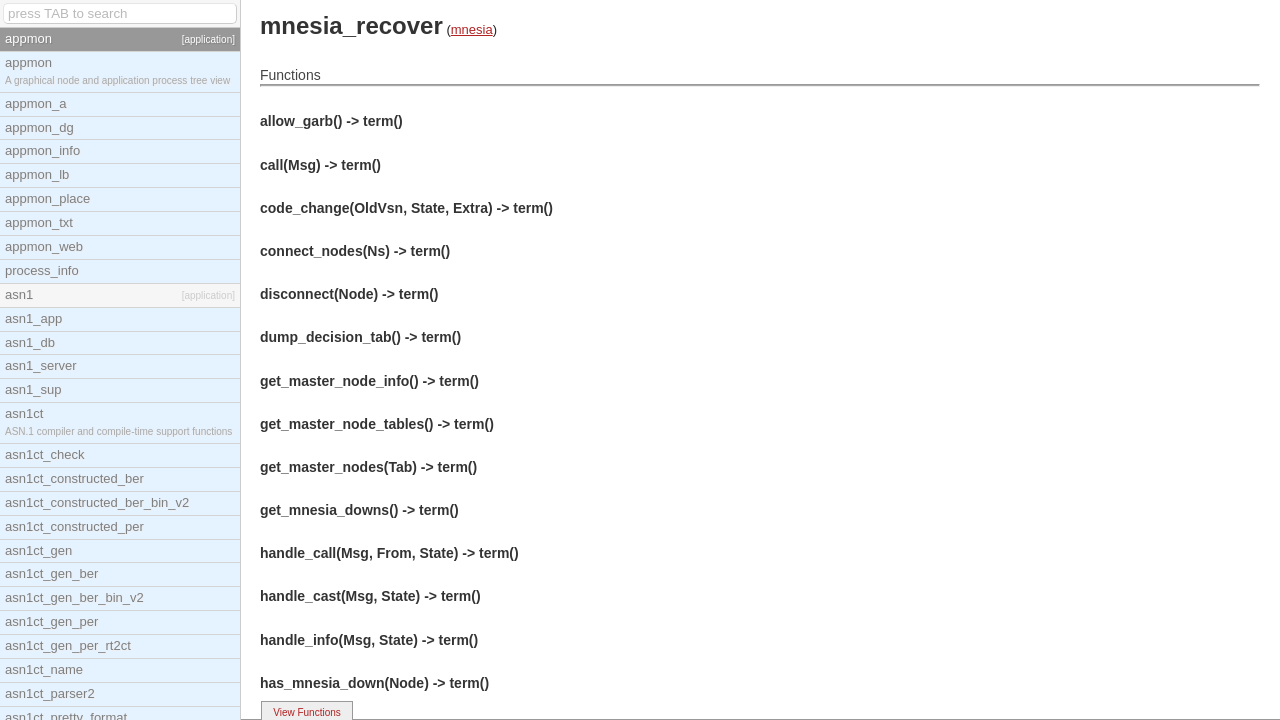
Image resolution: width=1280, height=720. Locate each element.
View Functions (307, 712)
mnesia (472, 29)
